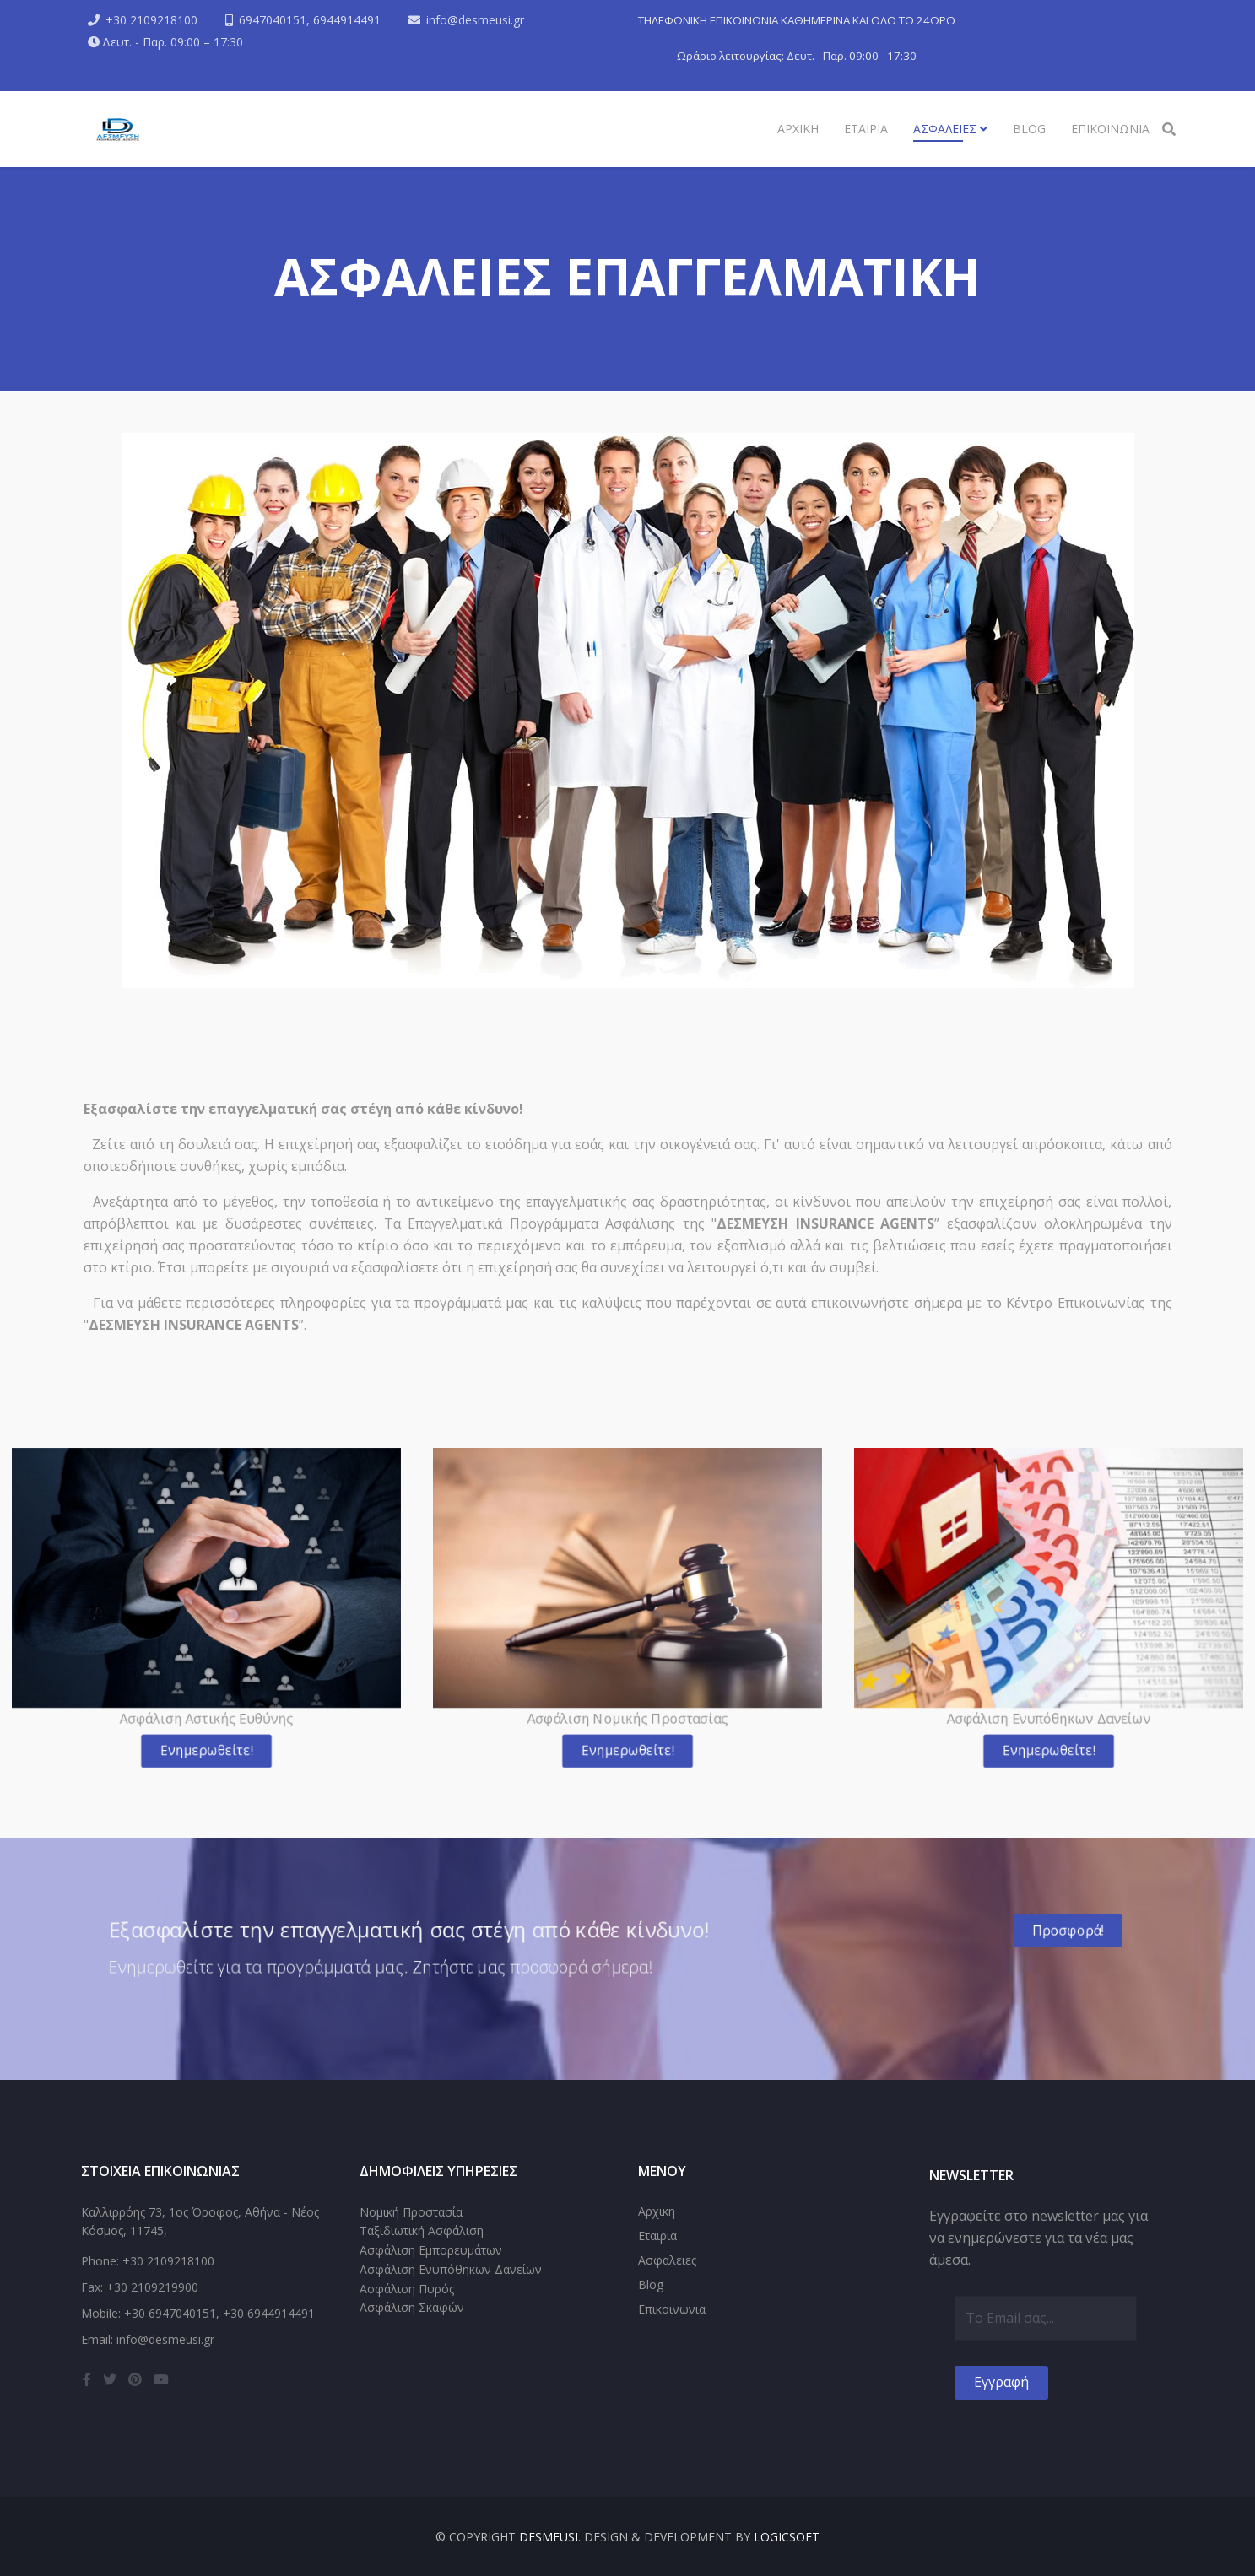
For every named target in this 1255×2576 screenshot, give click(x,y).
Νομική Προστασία (411, 2212)
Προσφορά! (1032, 1931)
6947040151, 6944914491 (310, 20)
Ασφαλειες (946, 129)
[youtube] (161, 2379)
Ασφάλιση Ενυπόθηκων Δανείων (451, 2269)
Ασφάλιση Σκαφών (412, 2307)
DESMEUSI (548, 2537)
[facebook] (87, 2379)
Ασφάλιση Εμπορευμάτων (431, 2250)
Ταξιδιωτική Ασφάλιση (422, 2230)
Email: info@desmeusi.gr (147, 2339)
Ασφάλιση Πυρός (407, 2289)
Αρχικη (798, 129)
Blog (1029, 129)
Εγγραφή (1001, 2382)
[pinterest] (135, 2379)
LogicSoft (787, 2537)
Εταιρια (866, 129)
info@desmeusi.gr (475, 20)
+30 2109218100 (151, 20)
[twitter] (109, 2379)
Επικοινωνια (1110, 129)
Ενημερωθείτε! (206, 1739)
